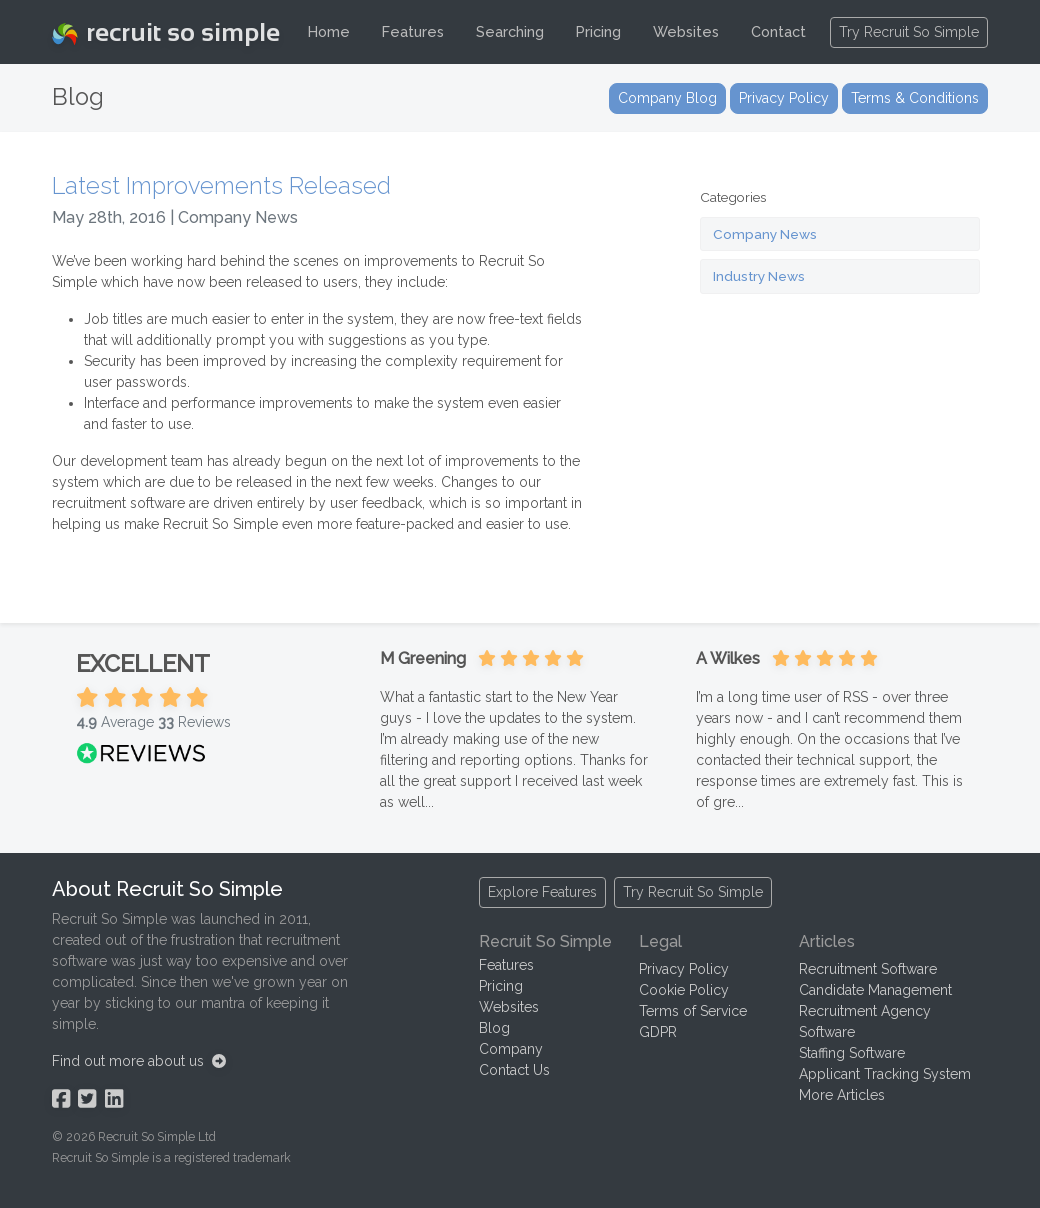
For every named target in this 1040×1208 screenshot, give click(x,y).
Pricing (598, 31)
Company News (765, 234)
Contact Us (514, 1070)
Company (511, 1049)
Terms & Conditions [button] (915, 98)
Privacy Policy (684, 969)
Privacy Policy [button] (784, 98)
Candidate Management (875, 990)
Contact (778, 31)
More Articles (842, 1095)
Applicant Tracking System (885, 1074)
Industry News (759, 276)
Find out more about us (139, 1061)
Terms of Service (693, 1011)
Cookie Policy (684, 990)
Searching (510, 31)
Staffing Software (852, 1053)
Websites (686, 31)
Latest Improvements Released (221, 186)
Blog (494, 1028)
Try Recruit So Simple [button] (909, 32)
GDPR (658, 1032)
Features (413, 31)
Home (329, 31)
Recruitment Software (868, 969)
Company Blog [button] (667, 98)
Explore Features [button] (542, 892)
